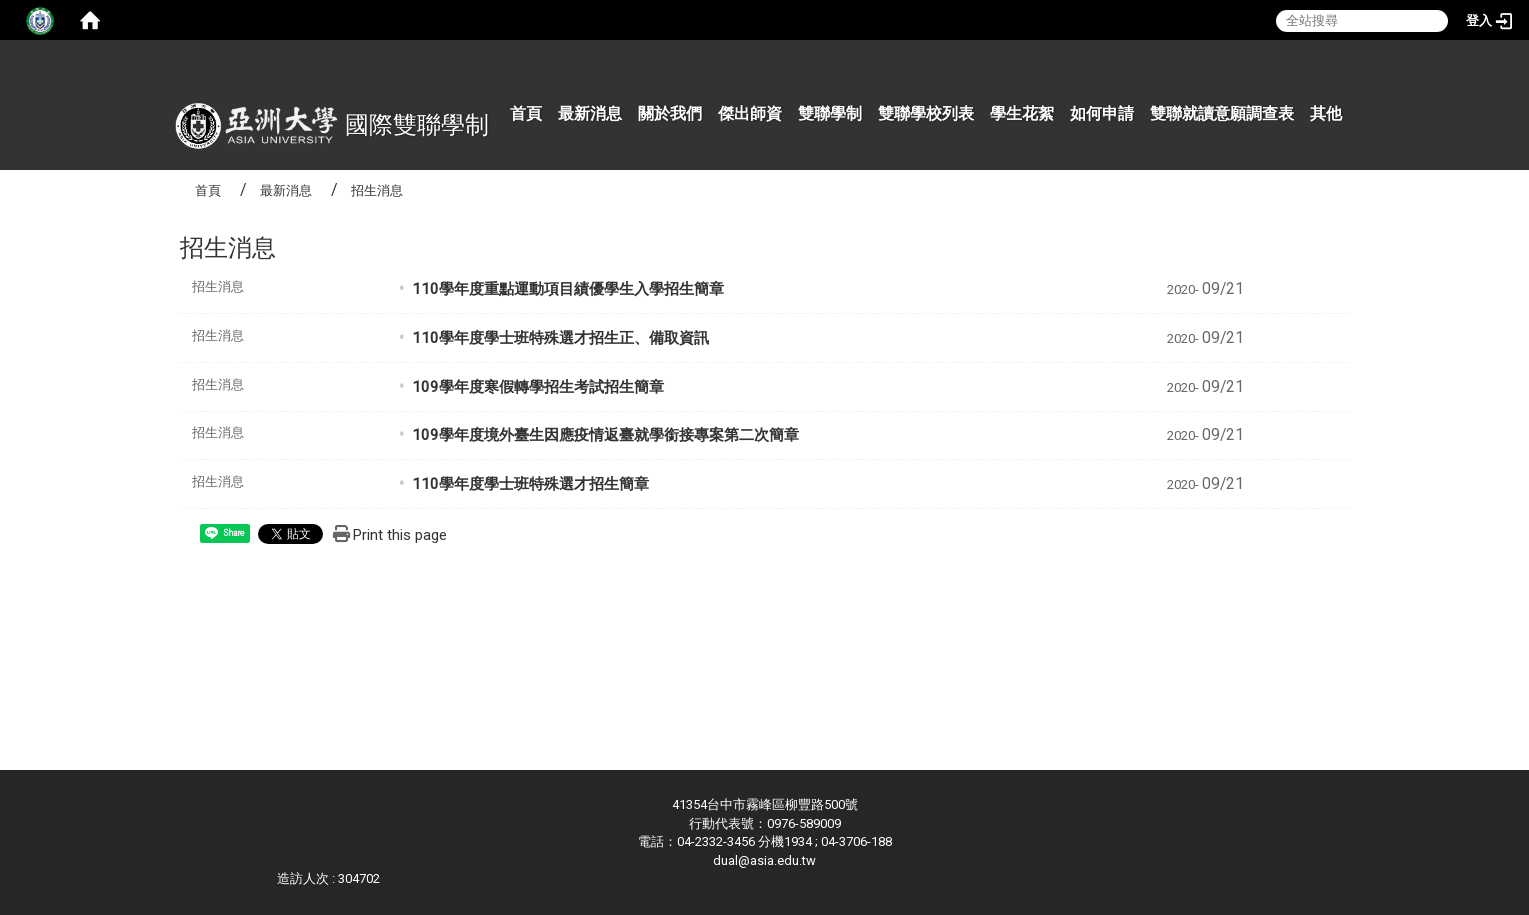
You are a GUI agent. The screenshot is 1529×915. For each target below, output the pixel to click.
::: (1357, 64)
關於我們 (670, 113)
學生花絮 (1022, 113)
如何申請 (1102, 113)
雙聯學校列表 (926, 113)
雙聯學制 (830, 113)
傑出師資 (750, 113)
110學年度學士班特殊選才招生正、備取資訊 (560, 338)
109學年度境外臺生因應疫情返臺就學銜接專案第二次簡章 (605, 435)
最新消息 (590, 113)
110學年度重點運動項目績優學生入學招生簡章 (568, 289)
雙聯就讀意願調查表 (1222, 113)
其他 (1326, 113)
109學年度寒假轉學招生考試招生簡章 (538, 387)
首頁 (526, 113)
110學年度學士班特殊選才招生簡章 (530, 484)
